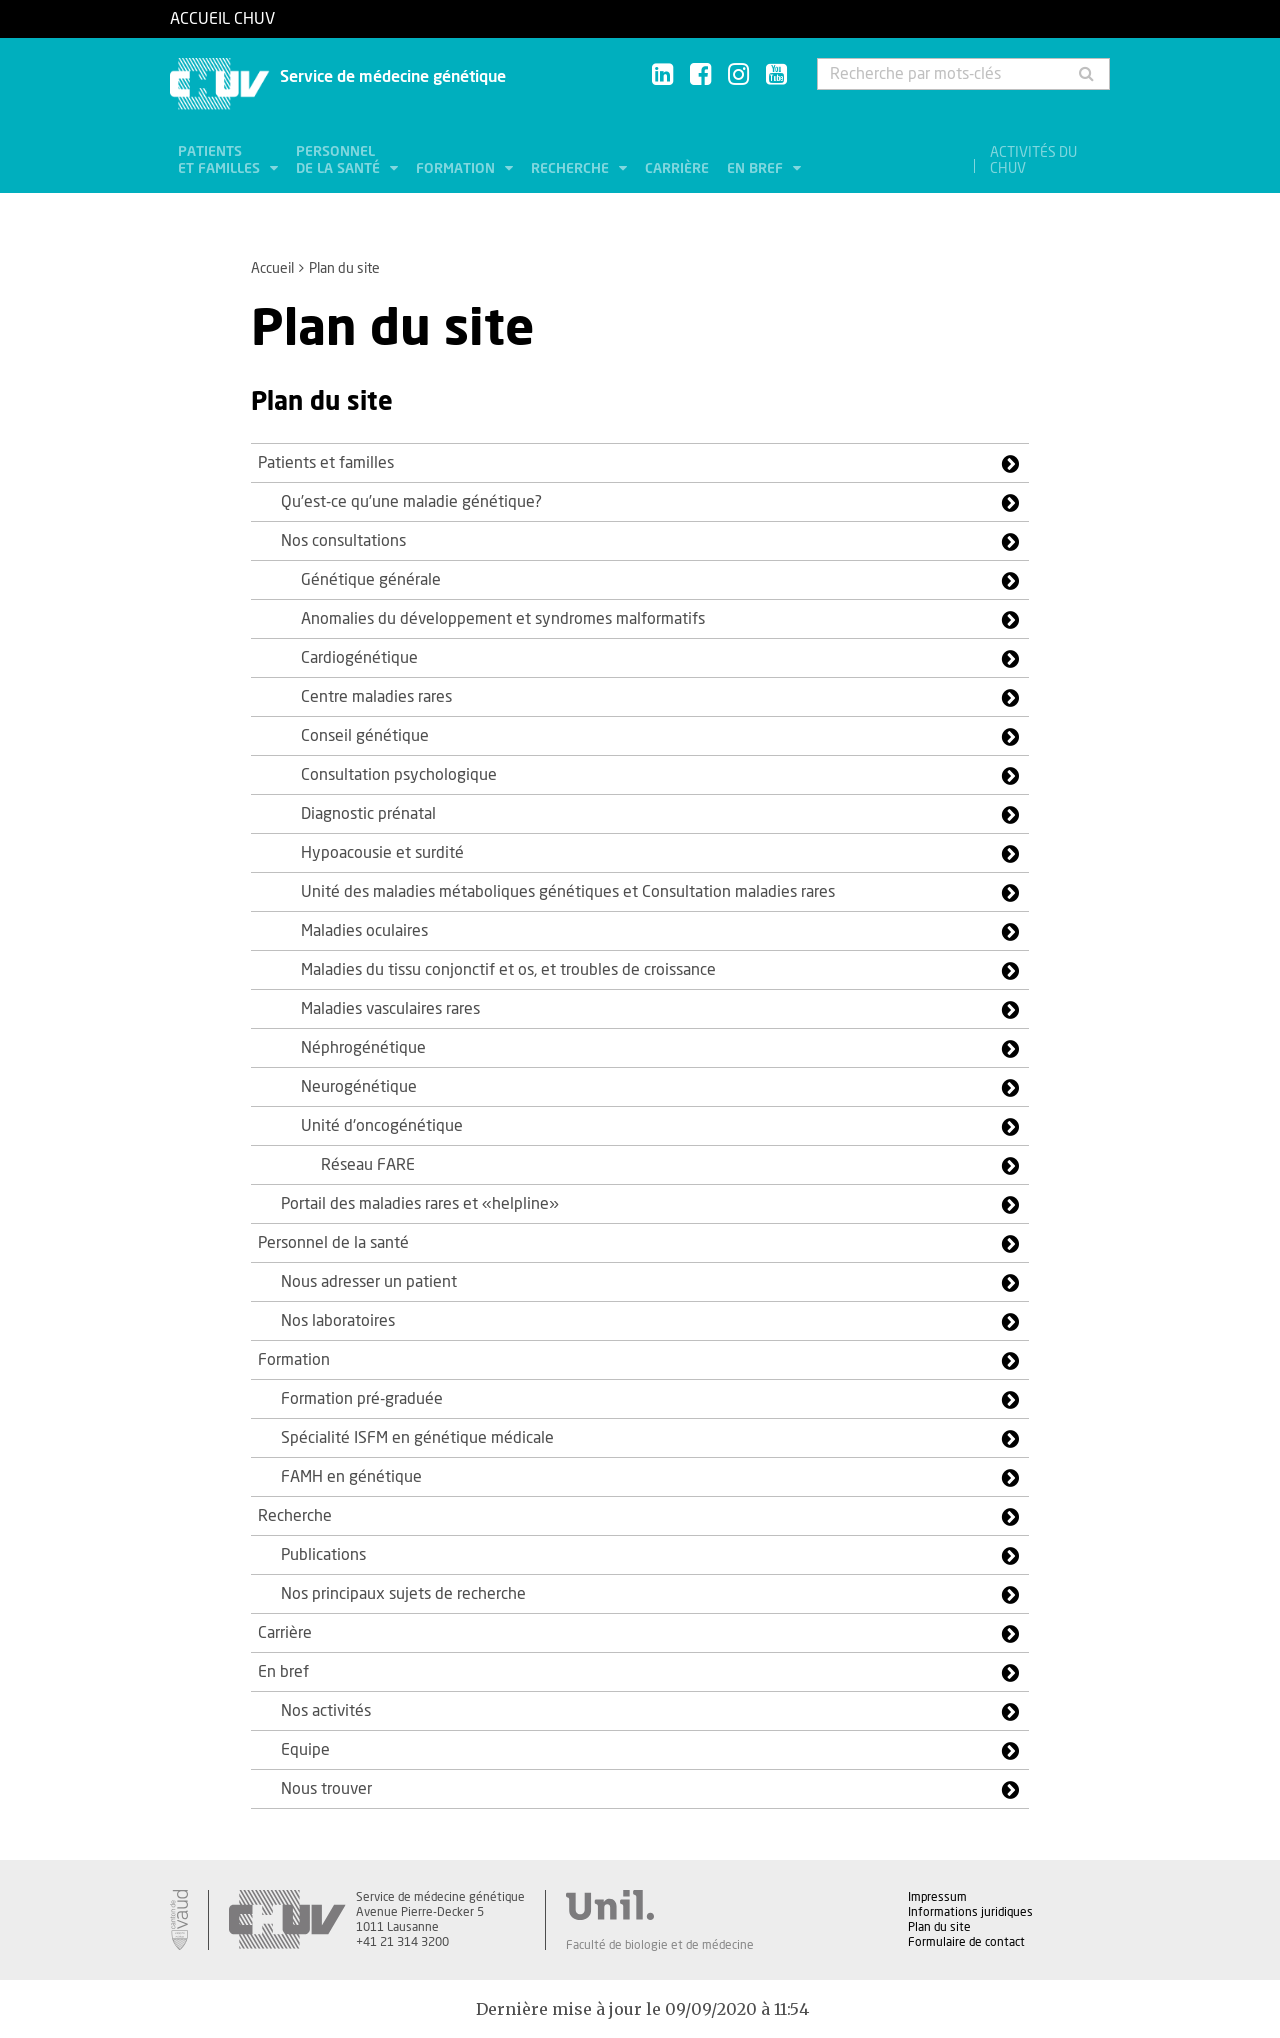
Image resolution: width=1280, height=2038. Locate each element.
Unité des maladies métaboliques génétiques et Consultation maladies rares (568, 892)
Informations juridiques (970, 1912)
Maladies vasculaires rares (390, 1009)
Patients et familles (221, 160)
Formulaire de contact (966, 1942)
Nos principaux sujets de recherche (403, 1594)
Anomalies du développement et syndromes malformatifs (503, 619)
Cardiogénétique (359, 658)
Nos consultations (343, 541)
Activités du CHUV (1033, 161)
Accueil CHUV (222, 19)
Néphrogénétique (363, 1048)
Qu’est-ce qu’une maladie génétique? (411, 502)
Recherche (572, 169)
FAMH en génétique (351, 1477)
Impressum (937, 1897)
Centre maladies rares (376, 697)
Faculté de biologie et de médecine (660, 1945)
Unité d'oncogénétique (382, 1126)
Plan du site (939, 1927)
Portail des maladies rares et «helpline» (420, 1204)
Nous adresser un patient (369, 1282)
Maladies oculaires (364, 931)
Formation (457, 169)
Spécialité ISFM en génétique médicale (417, 1438)
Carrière (677, 169)
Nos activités (326, 1711)
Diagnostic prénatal (368, 814)
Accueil (272, 269)
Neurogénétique (359, 1087)
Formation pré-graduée (362, 1399)
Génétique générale (371, 580)
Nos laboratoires (338, 1321)
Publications (323, 1555)
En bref (757, 169)
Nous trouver (326, 1789)
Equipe (305, 1750)
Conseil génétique (365, 736)
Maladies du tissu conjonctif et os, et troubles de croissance (508, 970)
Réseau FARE (368, 1165)
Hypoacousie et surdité (382, 853)
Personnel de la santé (340, 160)
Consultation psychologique (399, 775)
